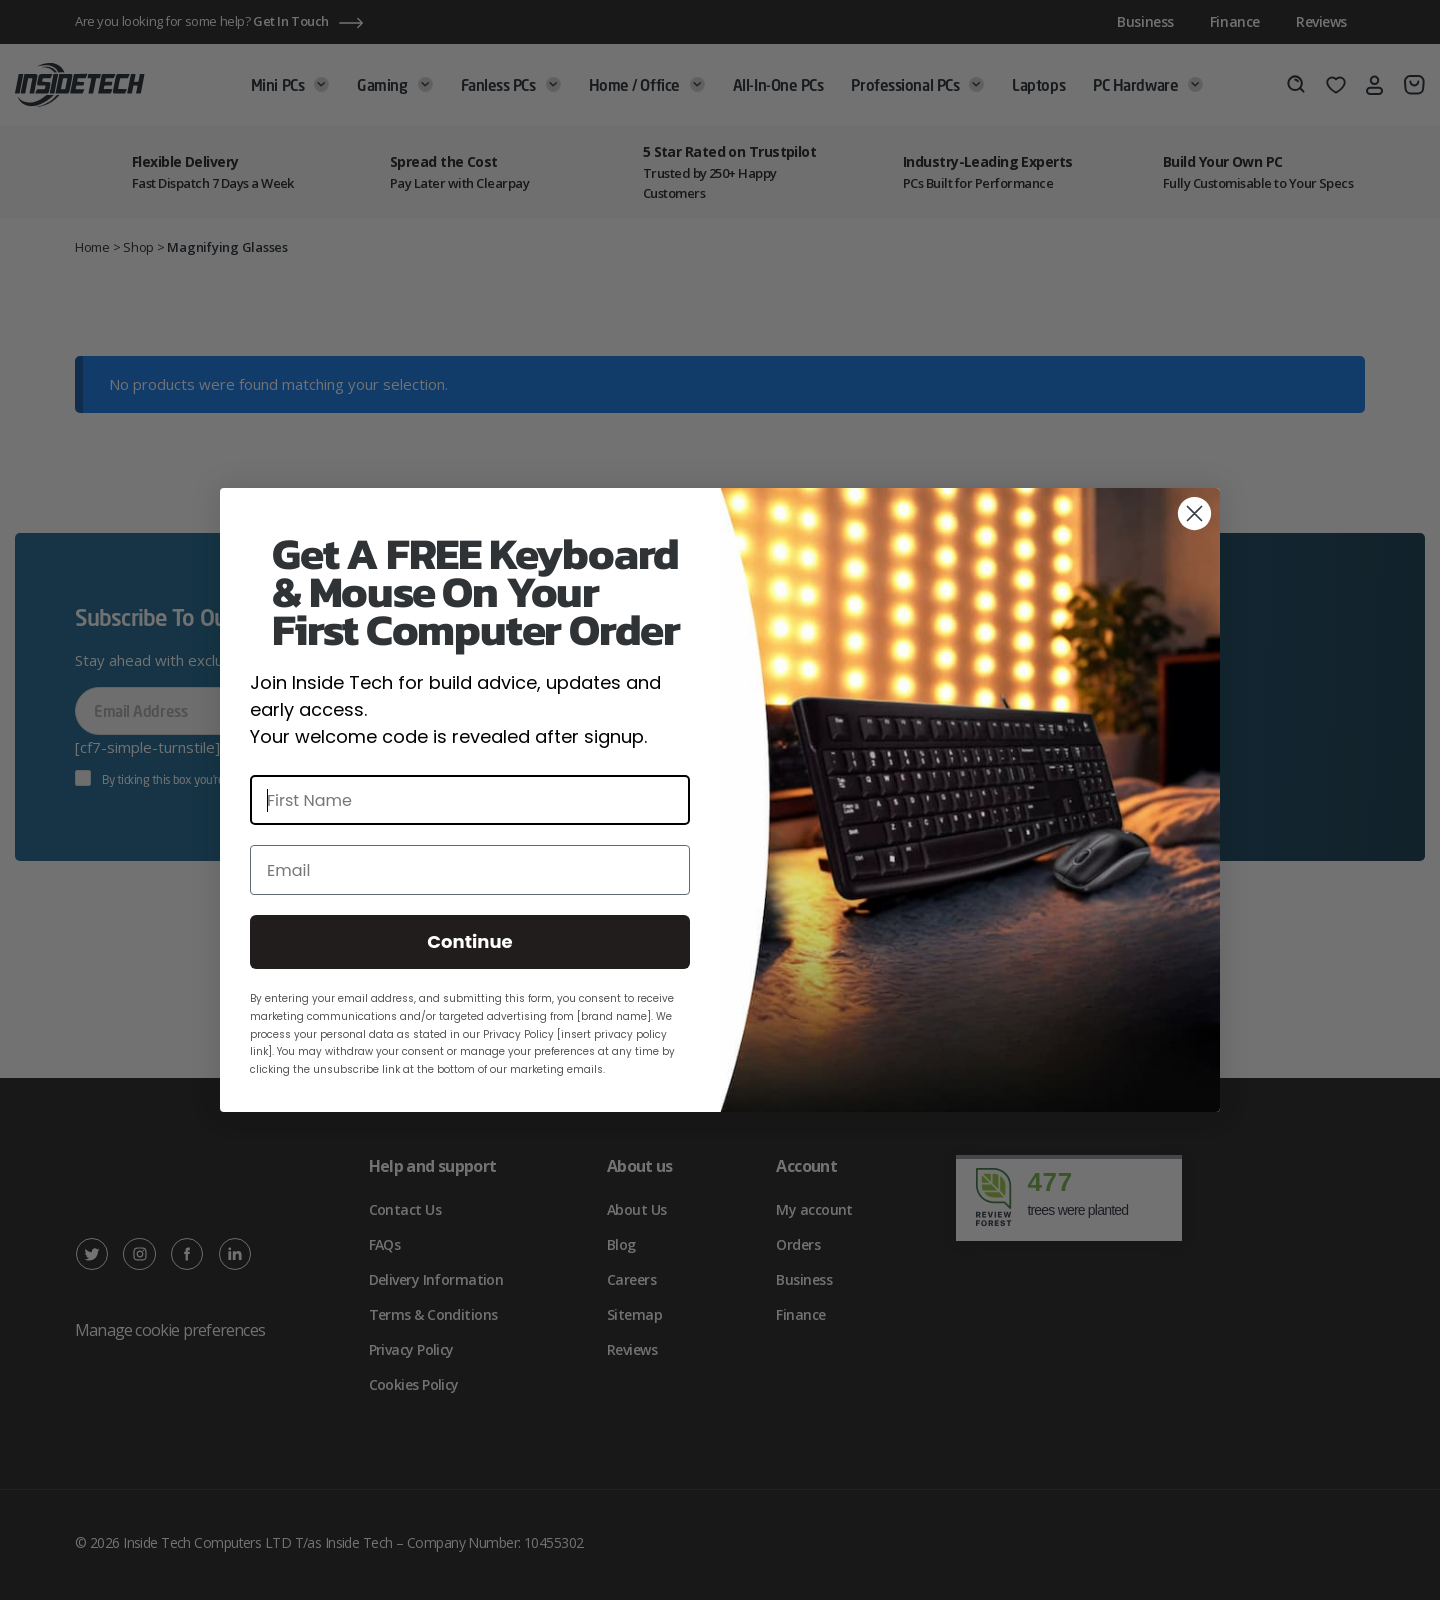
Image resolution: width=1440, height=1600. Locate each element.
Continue (469, 941)
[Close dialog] (1194, 513)
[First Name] (470, 800)
